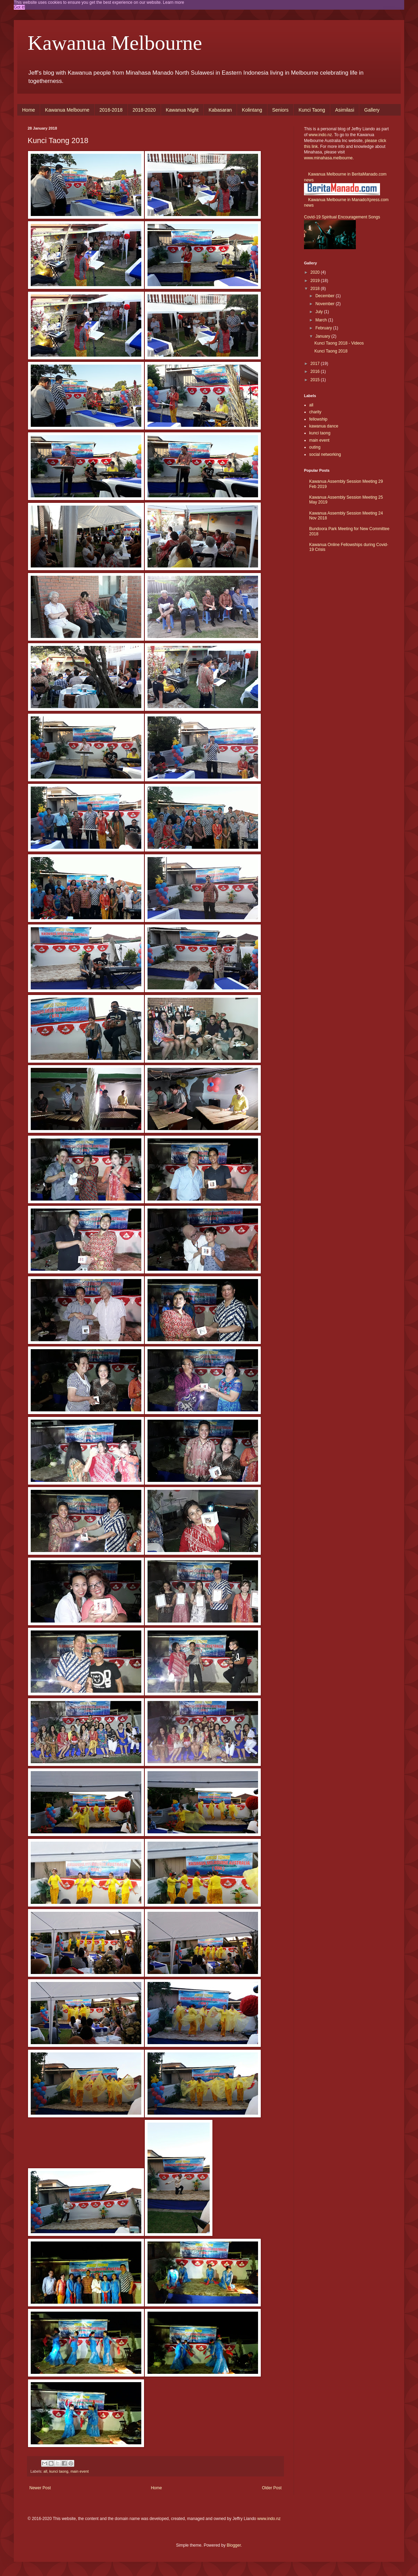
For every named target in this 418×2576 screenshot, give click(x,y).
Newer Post (40, 2487)
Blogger (234, 2545)
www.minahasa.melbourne (328, 158)
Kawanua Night (182, 110)
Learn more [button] (173, 2)
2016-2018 (111, 110)
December (325, 295)
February (324, 328)
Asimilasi (344, 110)
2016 (316, 371)
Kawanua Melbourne (115, 42)
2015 (316, 379)
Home (28, 110)
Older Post (272, 2487)
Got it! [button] (19, 7)
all (45, 2471)
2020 (316, 272)
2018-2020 (144, 110)
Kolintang (252, 110)
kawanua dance (323, 426)
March (321, 320)
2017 (316, 363)
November (325, 303)
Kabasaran (220, 110)
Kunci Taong (311, 110)
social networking (325, 454)
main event (79, 2471)
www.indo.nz (320, 134)
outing (315, 447)
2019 (316, 280)
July (319, 311)
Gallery (371, 110)
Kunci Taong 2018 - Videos (339, 343)
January (323, 336)
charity (315, 412)
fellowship (318, 419)
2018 (316, 288)
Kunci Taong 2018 (331, 351)
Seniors (280, 110)
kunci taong (58, 2471)
